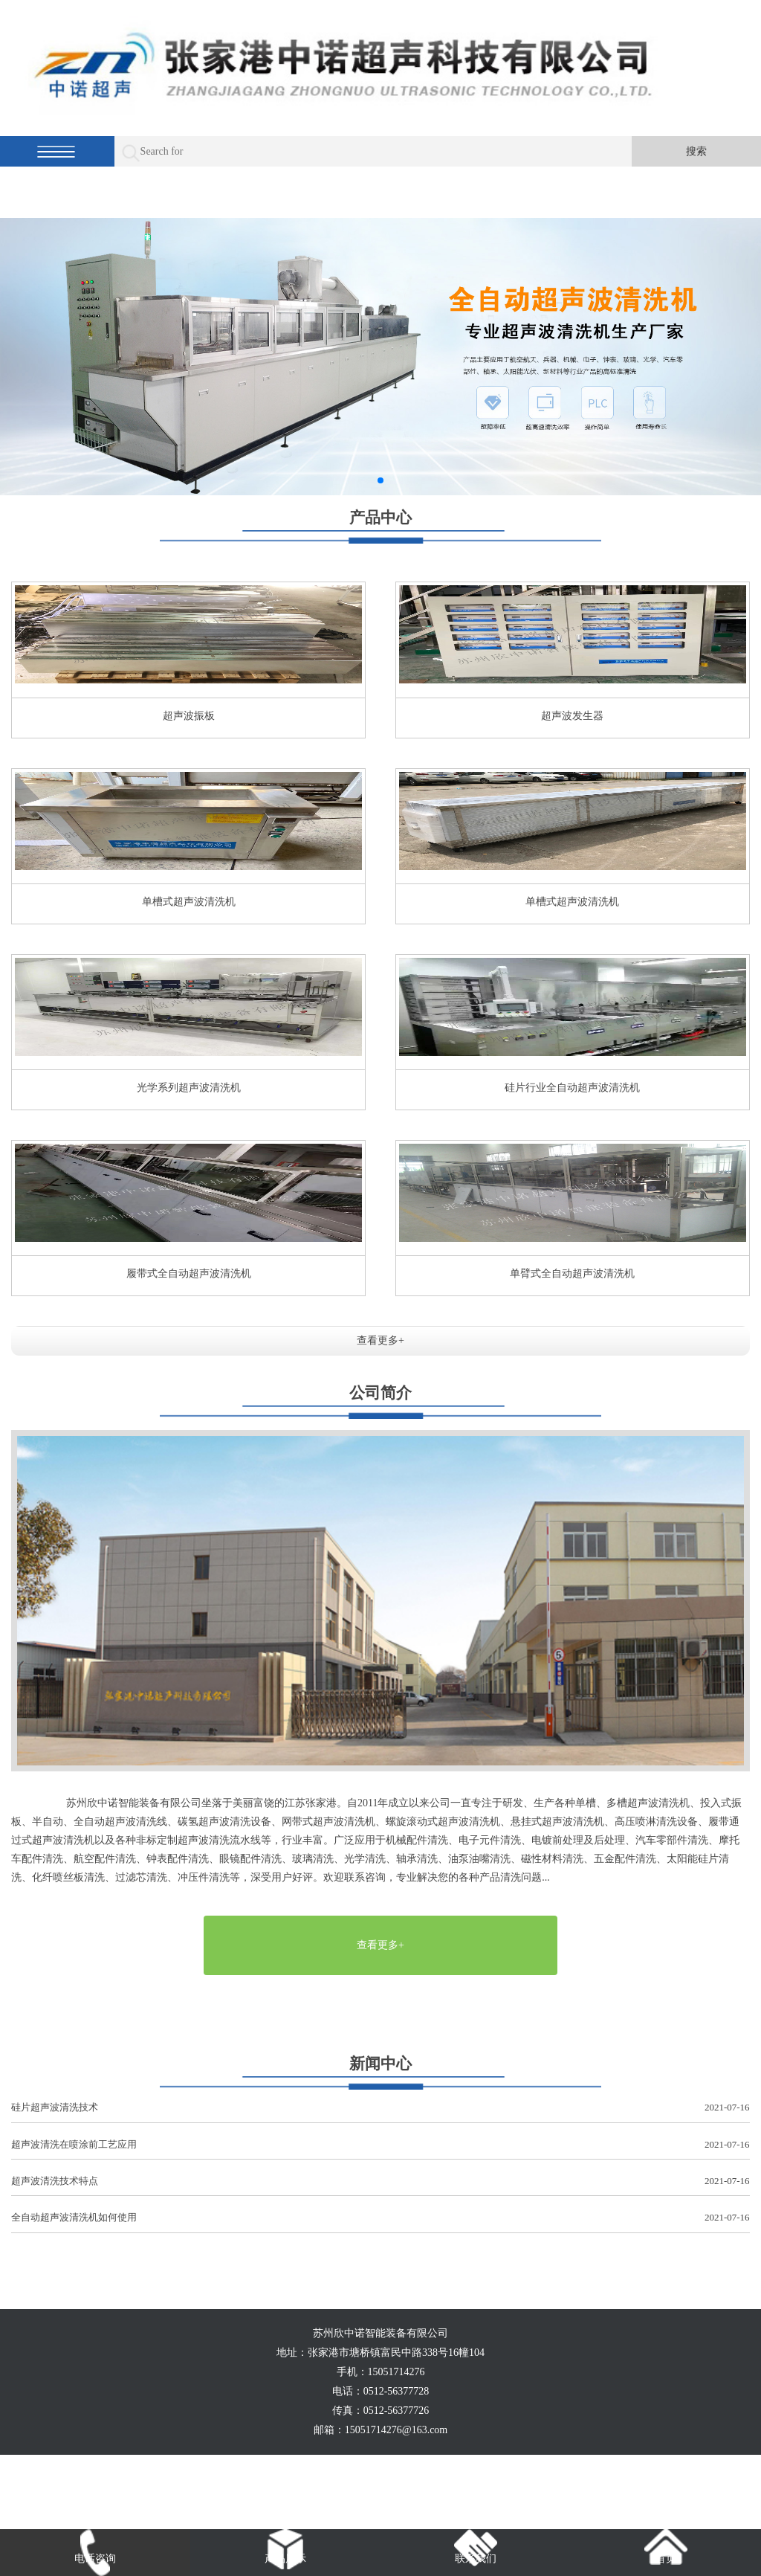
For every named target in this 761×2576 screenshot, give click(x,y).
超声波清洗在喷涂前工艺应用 (380, 2145)
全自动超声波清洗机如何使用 (380, 2218)
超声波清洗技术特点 (380, 2181)
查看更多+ (380, 1340)
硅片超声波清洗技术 (380, 2108)
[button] (380, 480)
